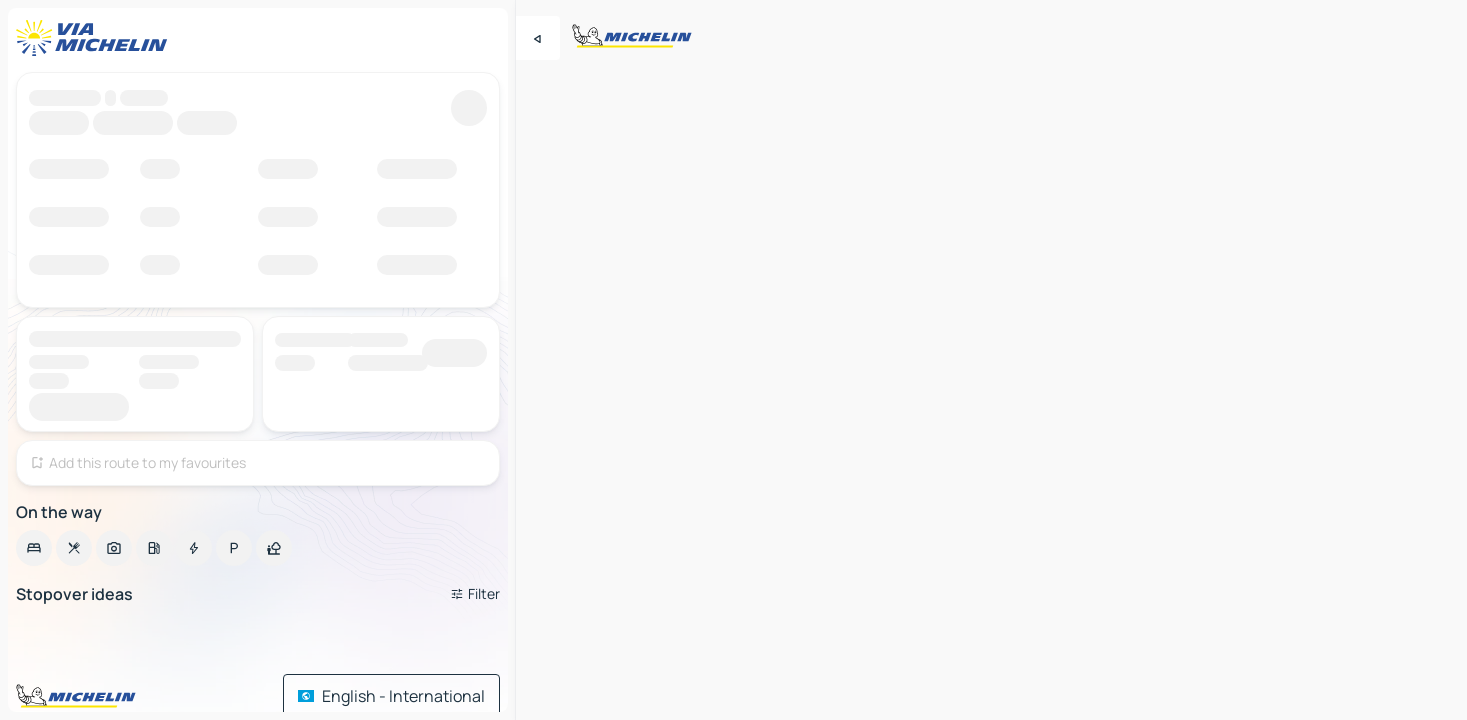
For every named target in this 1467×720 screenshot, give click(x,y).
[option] (34, 548)
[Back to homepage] (96, 38)
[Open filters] (475, 594)
